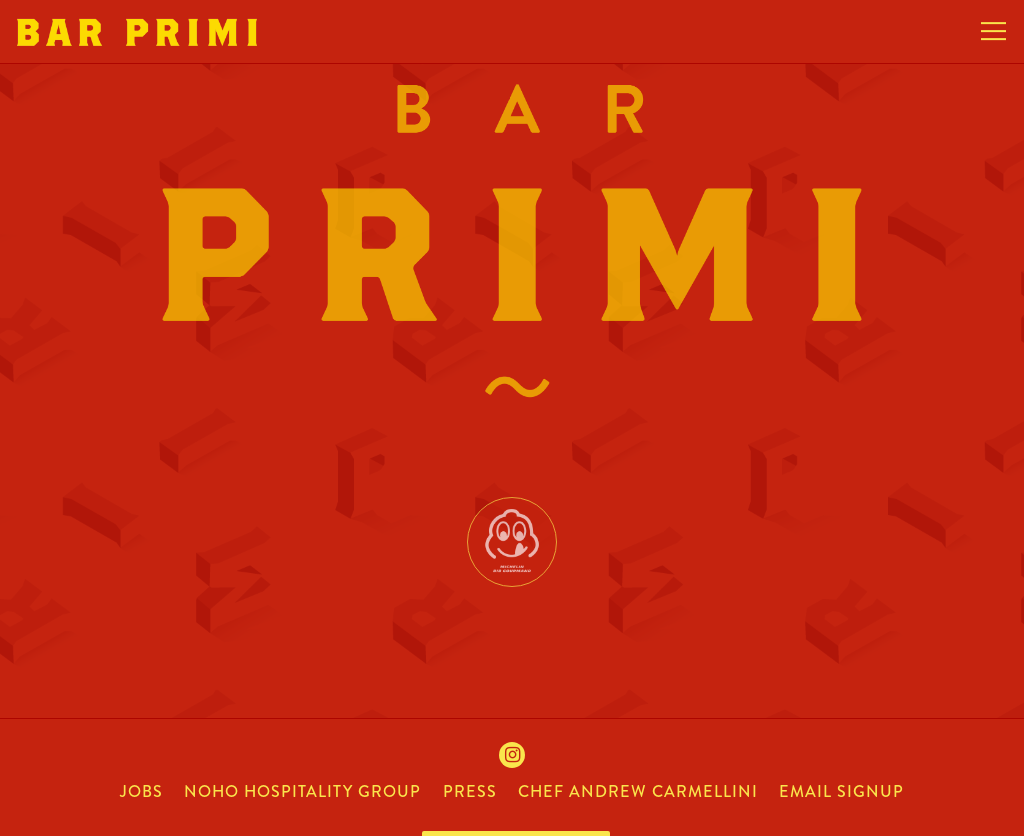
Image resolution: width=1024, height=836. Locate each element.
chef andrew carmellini (638, 791)
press (470, 791)
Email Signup (841, 791)
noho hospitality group (302, 791)
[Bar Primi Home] (137, 31)
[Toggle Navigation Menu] (993, 32)
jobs (141, 791)
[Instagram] (512, 755)
